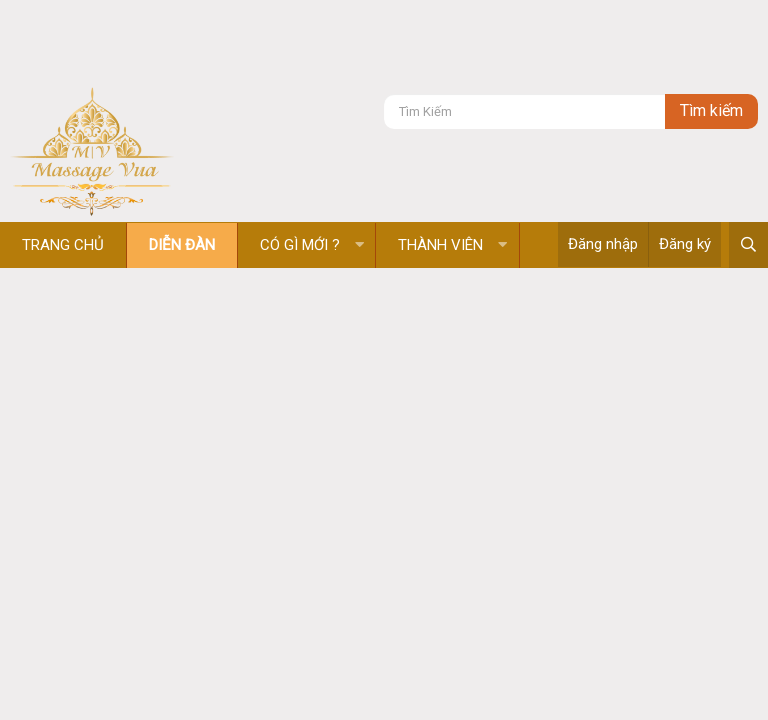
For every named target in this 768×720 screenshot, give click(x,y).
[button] (359, 245)
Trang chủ (63, 245)
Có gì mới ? (300, 245)
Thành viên (440, 245)
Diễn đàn (182, 245)
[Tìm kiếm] (524, 111)
